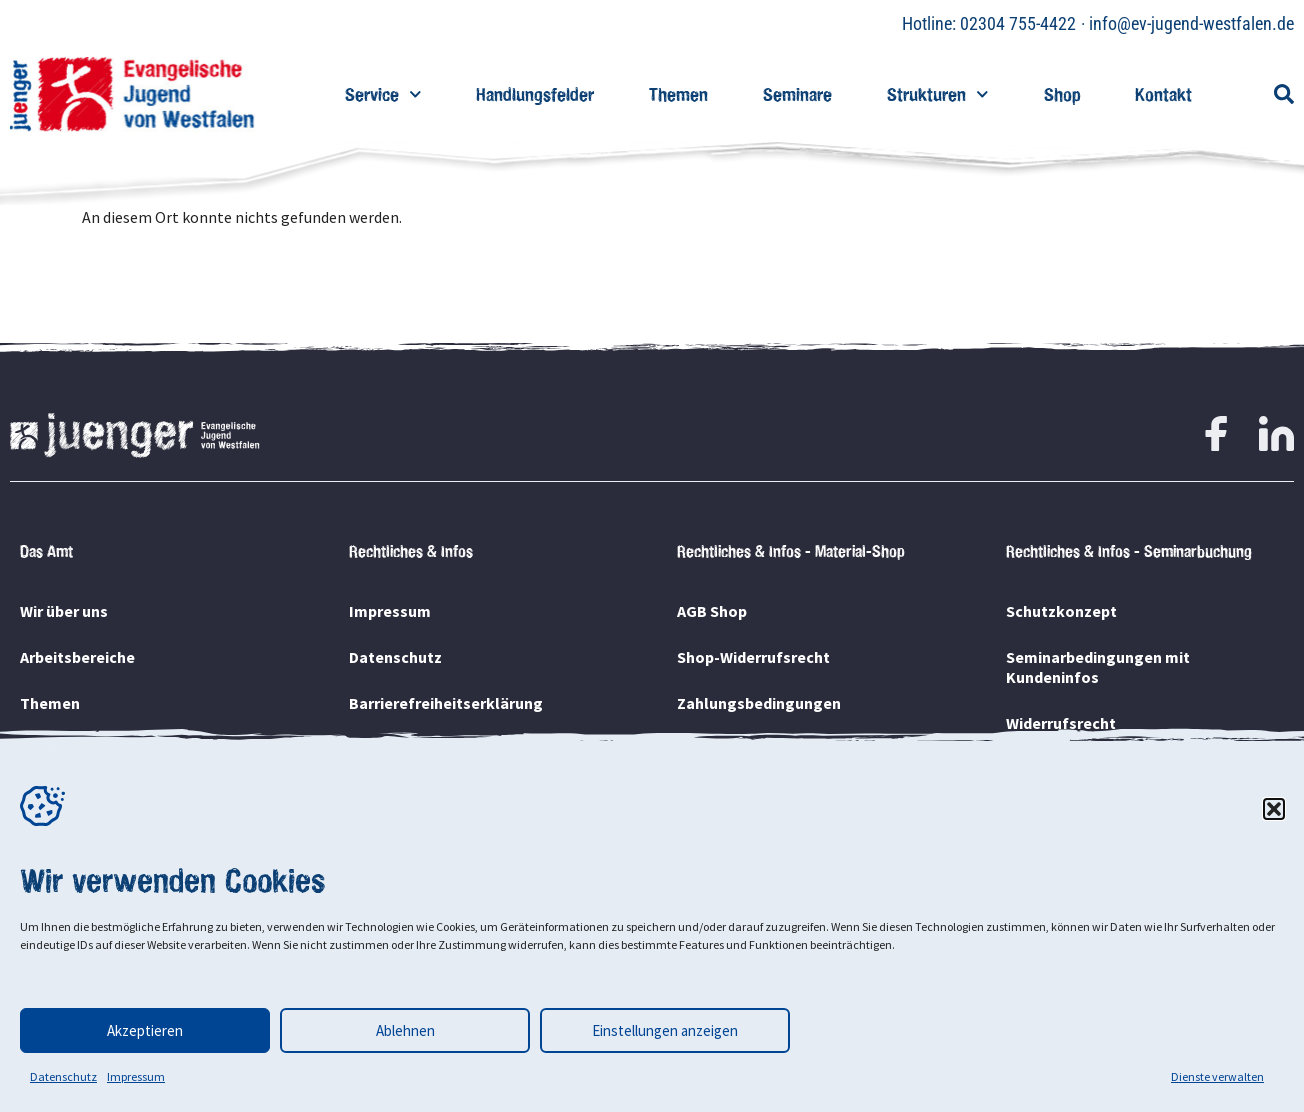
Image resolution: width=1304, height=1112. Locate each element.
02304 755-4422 (1018, 23)
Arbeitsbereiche (77, 657)
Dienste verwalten (1217, 1076)
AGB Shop (712, 611)
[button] (1274, 809)
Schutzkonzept (1061, 611)
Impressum (136, 1076)
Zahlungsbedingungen (759, 703)
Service (383, 94)
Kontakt (1163, 94)
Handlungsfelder (535, 94)
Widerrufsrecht (1061, 723)
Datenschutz (63, 1076)
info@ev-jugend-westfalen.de (1191, 23)
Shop (1062, 94)
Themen (678, 94)
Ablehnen (405, 1030)
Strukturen (938, 94)
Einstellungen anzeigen (665, 1030)
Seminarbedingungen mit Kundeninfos (1098, 667)
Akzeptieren (145, 1030)
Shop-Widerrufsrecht (753, 657)
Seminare (797, 94)
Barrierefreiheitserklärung (446, 703)
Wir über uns (64, 611)
